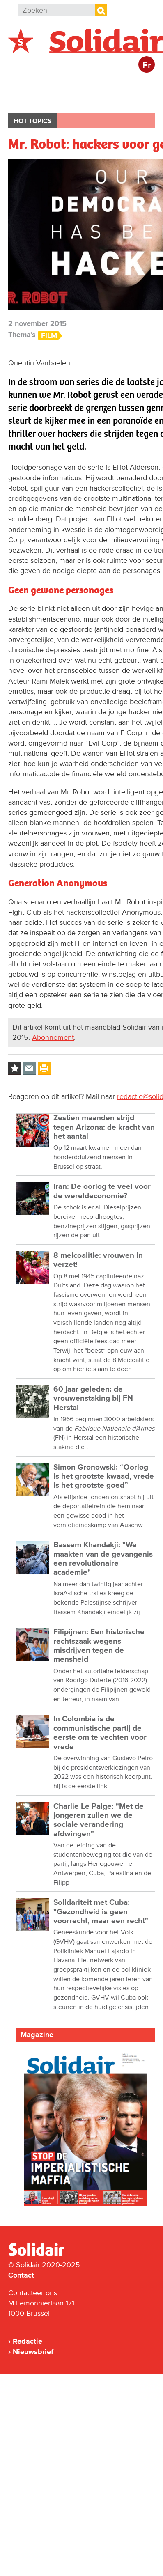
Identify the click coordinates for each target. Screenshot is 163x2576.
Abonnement (53, 1037)
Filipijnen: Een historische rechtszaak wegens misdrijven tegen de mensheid (99, 1645)
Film (49, 335)
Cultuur (79, 99)
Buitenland (74, 84)
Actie (119, 84)
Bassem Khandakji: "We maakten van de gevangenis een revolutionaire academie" (103, 1558)
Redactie (27, 2341)
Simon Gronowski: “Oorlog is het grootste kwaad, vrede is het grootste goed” (103, 1477)
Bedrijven (33, 99)
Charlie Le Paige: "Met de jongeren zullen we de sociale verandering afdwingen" (98, 1820)
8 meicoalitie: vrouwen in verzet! (98, 1260)
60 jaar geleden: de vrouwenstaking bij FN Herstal (93, 1399)
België (28, 84)
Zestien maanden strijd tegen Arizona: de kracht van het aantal (104, 1127)
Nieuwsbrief (33, 2351)
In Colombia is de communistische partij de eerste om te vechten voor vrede (100, 1732)
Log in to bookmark (14, 1068)
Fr (146, 65)
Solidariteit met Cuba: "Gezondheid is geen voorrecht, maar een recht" (100, 1912)
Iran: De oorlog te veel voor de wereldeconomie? (102, 1191)
